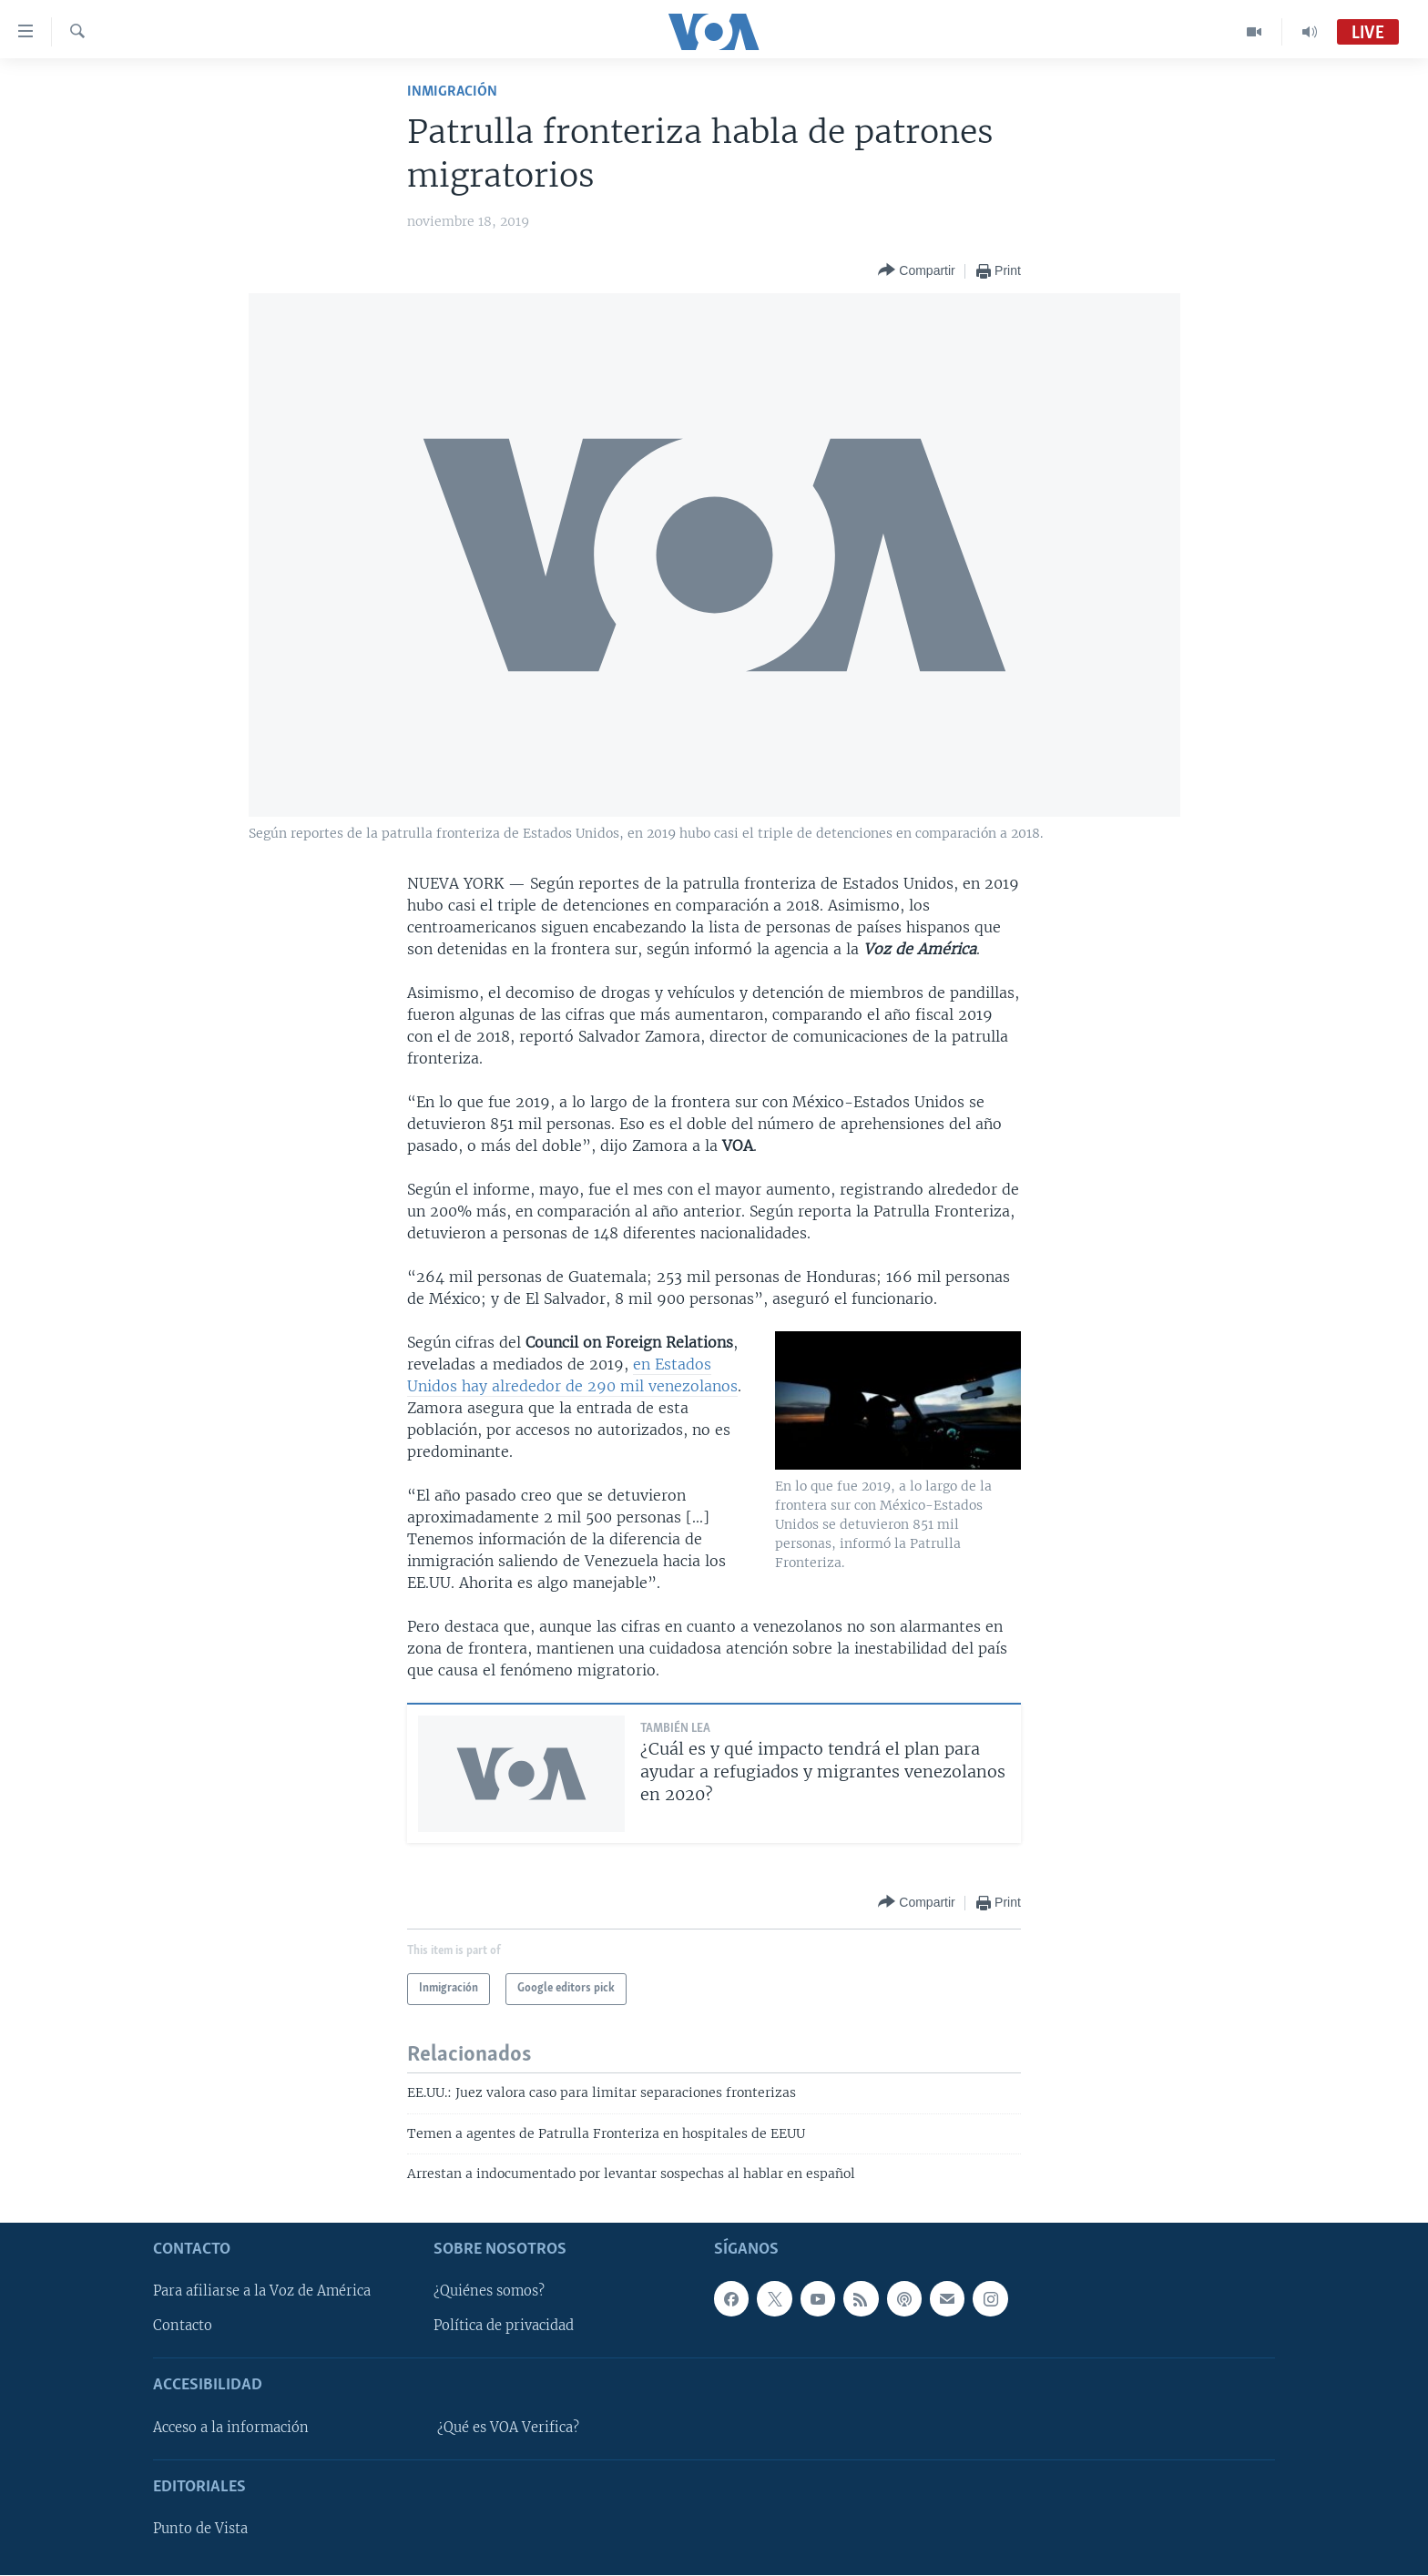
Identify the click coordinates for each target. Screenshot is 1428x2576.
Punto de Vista (200, 2529)
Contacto (182, 2326)
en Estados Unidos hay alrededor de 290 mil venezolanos (572, 1375)
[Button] (916, 271)
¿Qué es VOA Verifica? (508, 2427)
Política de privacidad (504, 2326)
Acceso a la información (231, 2427)
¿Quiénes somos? (489, 2292)
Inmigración (452, 91)
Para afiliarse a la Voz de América (262, 2292)
